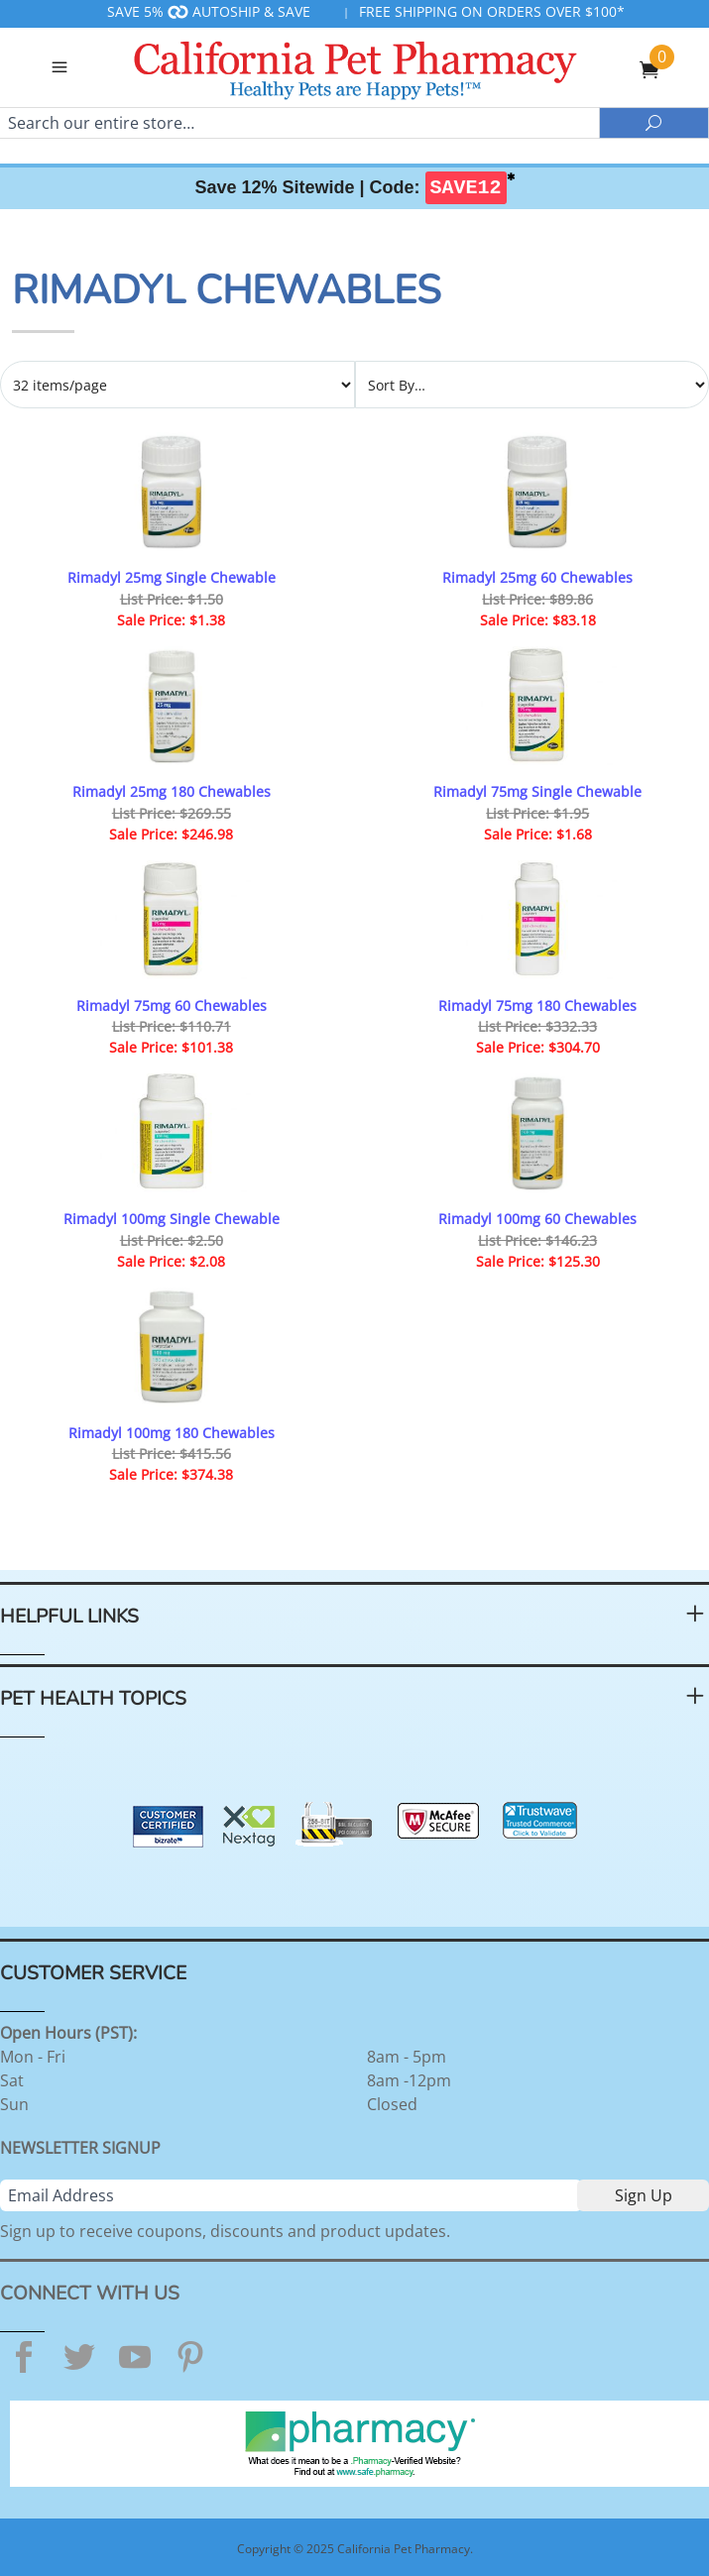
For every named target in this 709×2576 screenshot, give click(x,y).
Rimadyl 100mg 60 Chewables (537, 1218)
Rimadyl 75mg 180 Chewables (537, 1005)
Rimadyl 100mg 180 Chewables (171, 1432)
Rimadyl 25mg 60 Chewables (537, 577)
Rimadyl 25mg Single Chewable (171, 577)
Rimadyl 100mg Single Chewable (171, 1218)
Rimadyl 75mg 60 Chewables (171, 1005)
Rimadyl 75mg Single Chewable (537, 791)
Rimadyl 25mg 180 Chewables (171, 791)
